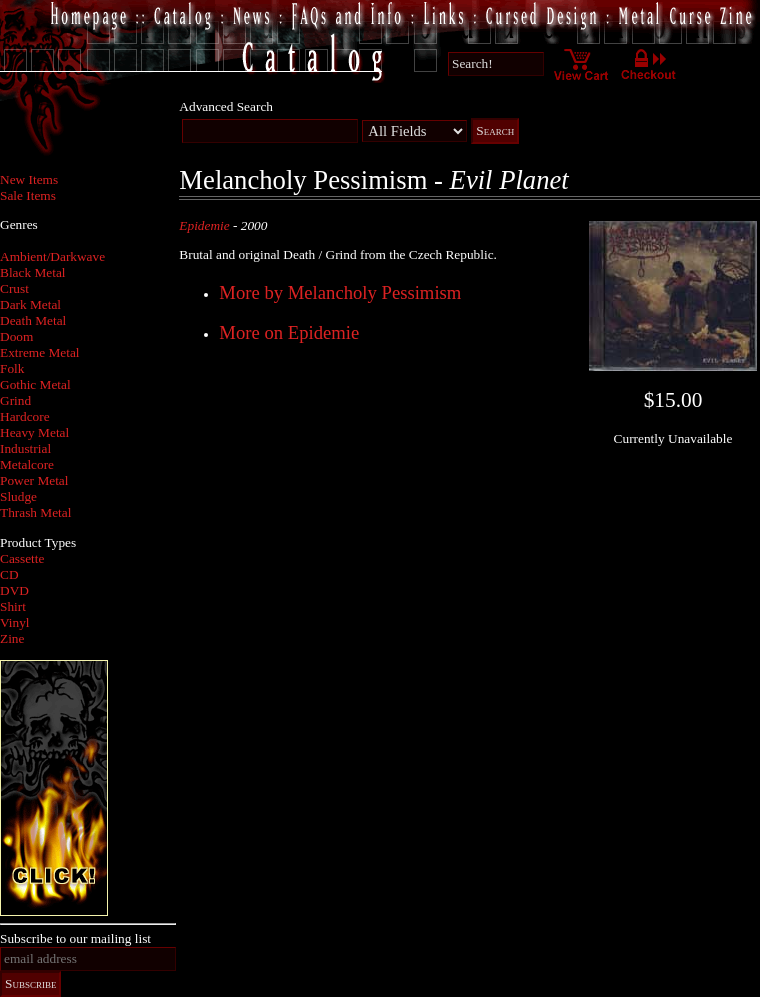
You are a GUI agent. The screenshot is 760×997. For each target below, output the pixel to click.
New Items (29, 179)
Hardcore (25, 416)
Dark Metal (30, 304)
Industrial (25, 448)
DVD (14, 590)
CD (9, 574)
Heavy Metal (34, 432)
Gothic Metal (35, 384)
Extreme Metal (40, 352)
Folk (12, 368)
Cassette (22, 558)
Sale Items (28, 195)
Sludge (18, 496)
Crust (14, 288)
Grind (15, 400)
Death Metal (33, 320)
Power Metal (34, 480)
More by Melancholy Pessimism (340, 292)
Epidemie (204, 225)
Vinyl (15, 622)
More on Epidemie (289, 332)
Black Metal (33, 272)
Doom (16, 336)
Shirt (13, 606)
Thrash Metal (35, 512)
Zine (12, 638)
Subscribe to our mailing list (75, 938)
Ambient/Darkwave (52, 256)
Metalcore (27, 464)
